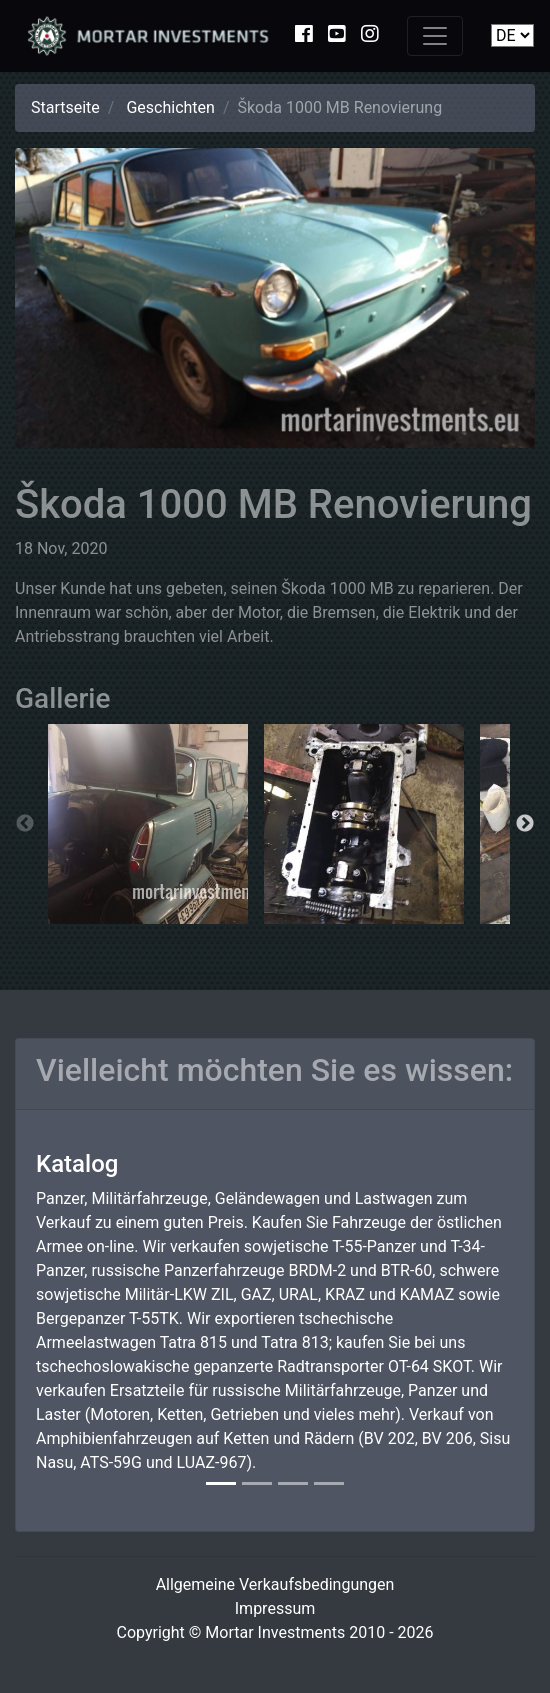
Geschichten (170, 107)
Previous (25, 824)
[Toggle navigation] (435, 36)
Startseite (65, 107)
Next (525, 824)
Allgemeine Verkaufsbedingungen (275, 1584)
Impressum (275, 1608)
